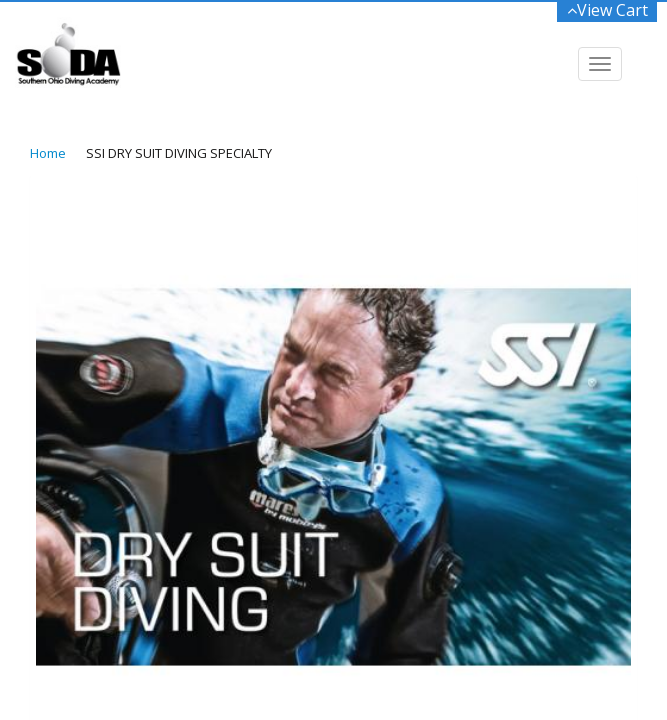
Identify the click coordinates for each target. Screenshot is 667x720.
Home (48, 153)
